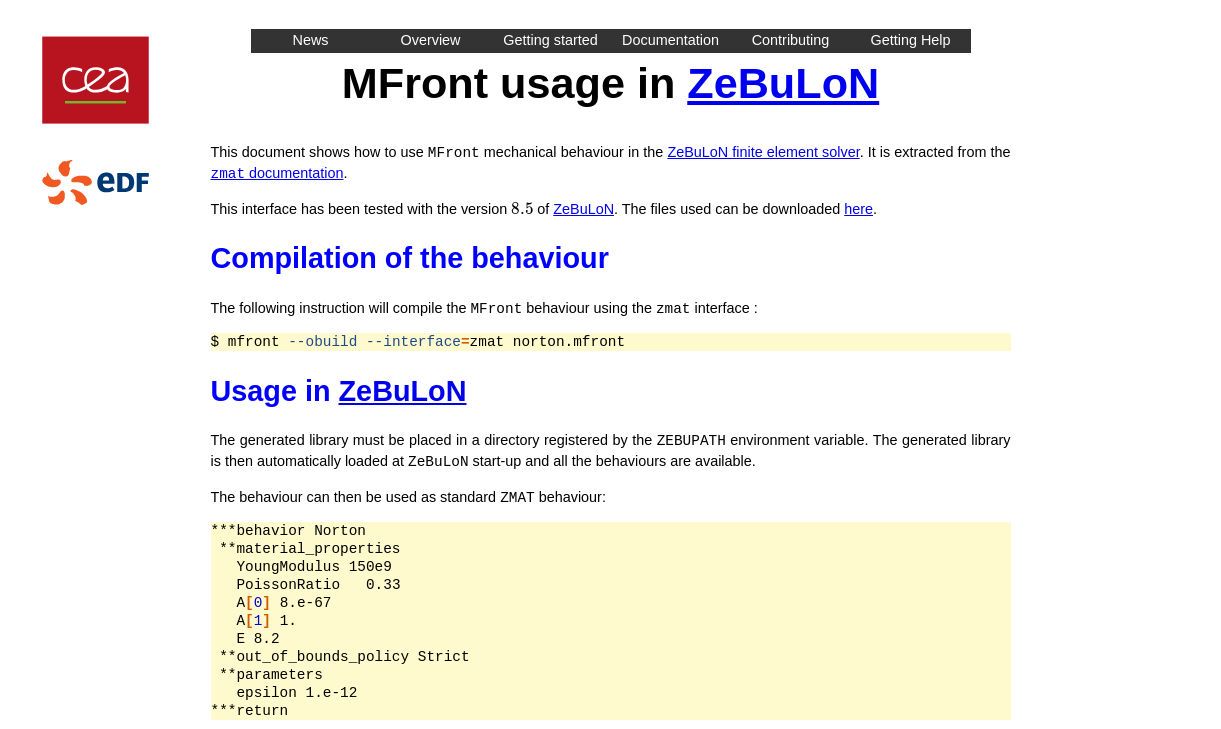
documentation (277, 172)
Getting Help (911, 40)
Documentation (670, 40)
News (311, 40)
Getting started (550, 40)
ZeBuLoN (783, 83)
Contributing (791, 40)
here (858, 207)
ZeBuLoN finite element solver (763, 152)
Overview (431, 40)
